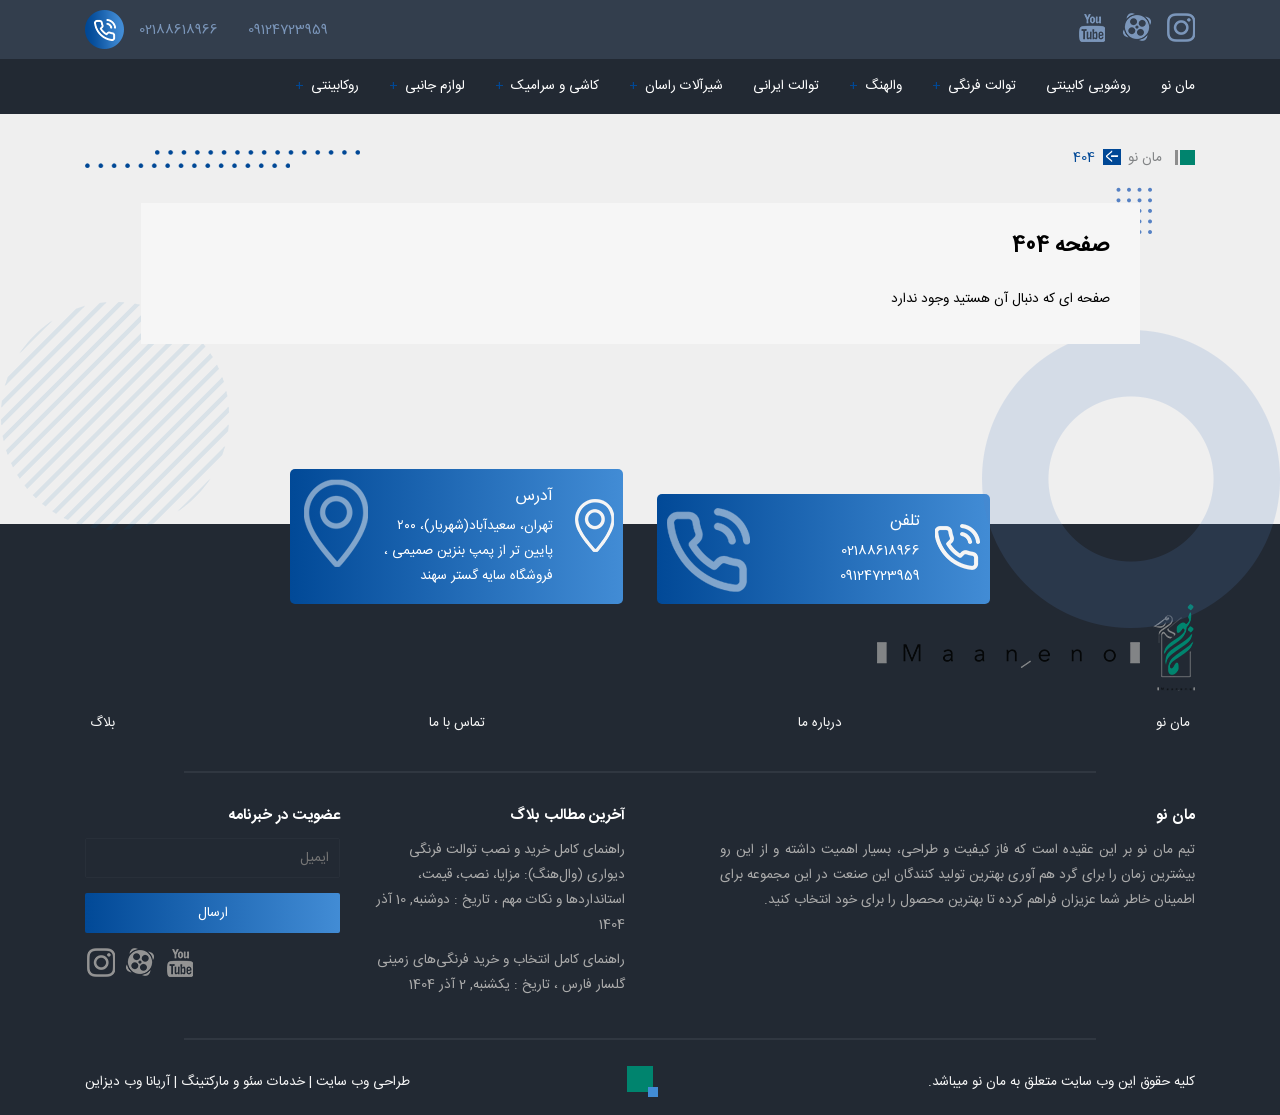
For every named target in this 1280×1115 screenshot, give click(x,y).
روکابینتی (327, 86)
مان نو (1178, 86)
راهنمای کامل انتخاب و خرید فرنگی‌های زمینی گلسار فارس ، (501, 972)
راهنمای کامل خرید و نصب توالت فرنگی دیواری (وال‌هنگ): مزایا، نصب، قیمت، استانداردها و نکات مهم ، (500, 887)
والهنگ (875, 86)
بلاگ (102, 723)
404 (1084, 158)
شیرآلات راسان (676, 86)
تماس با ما (457, 723)
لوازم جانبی (427, 86)
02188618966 (178, 30)
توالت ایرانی (786, 86)
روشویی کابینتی (1088, 86)
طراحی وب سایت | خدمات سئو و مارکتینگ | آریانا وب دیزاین (247, 1082)
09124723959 (288, 30)
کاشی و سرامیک (547, 86)
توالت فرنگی (974, 86)
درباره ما (820, 723)
